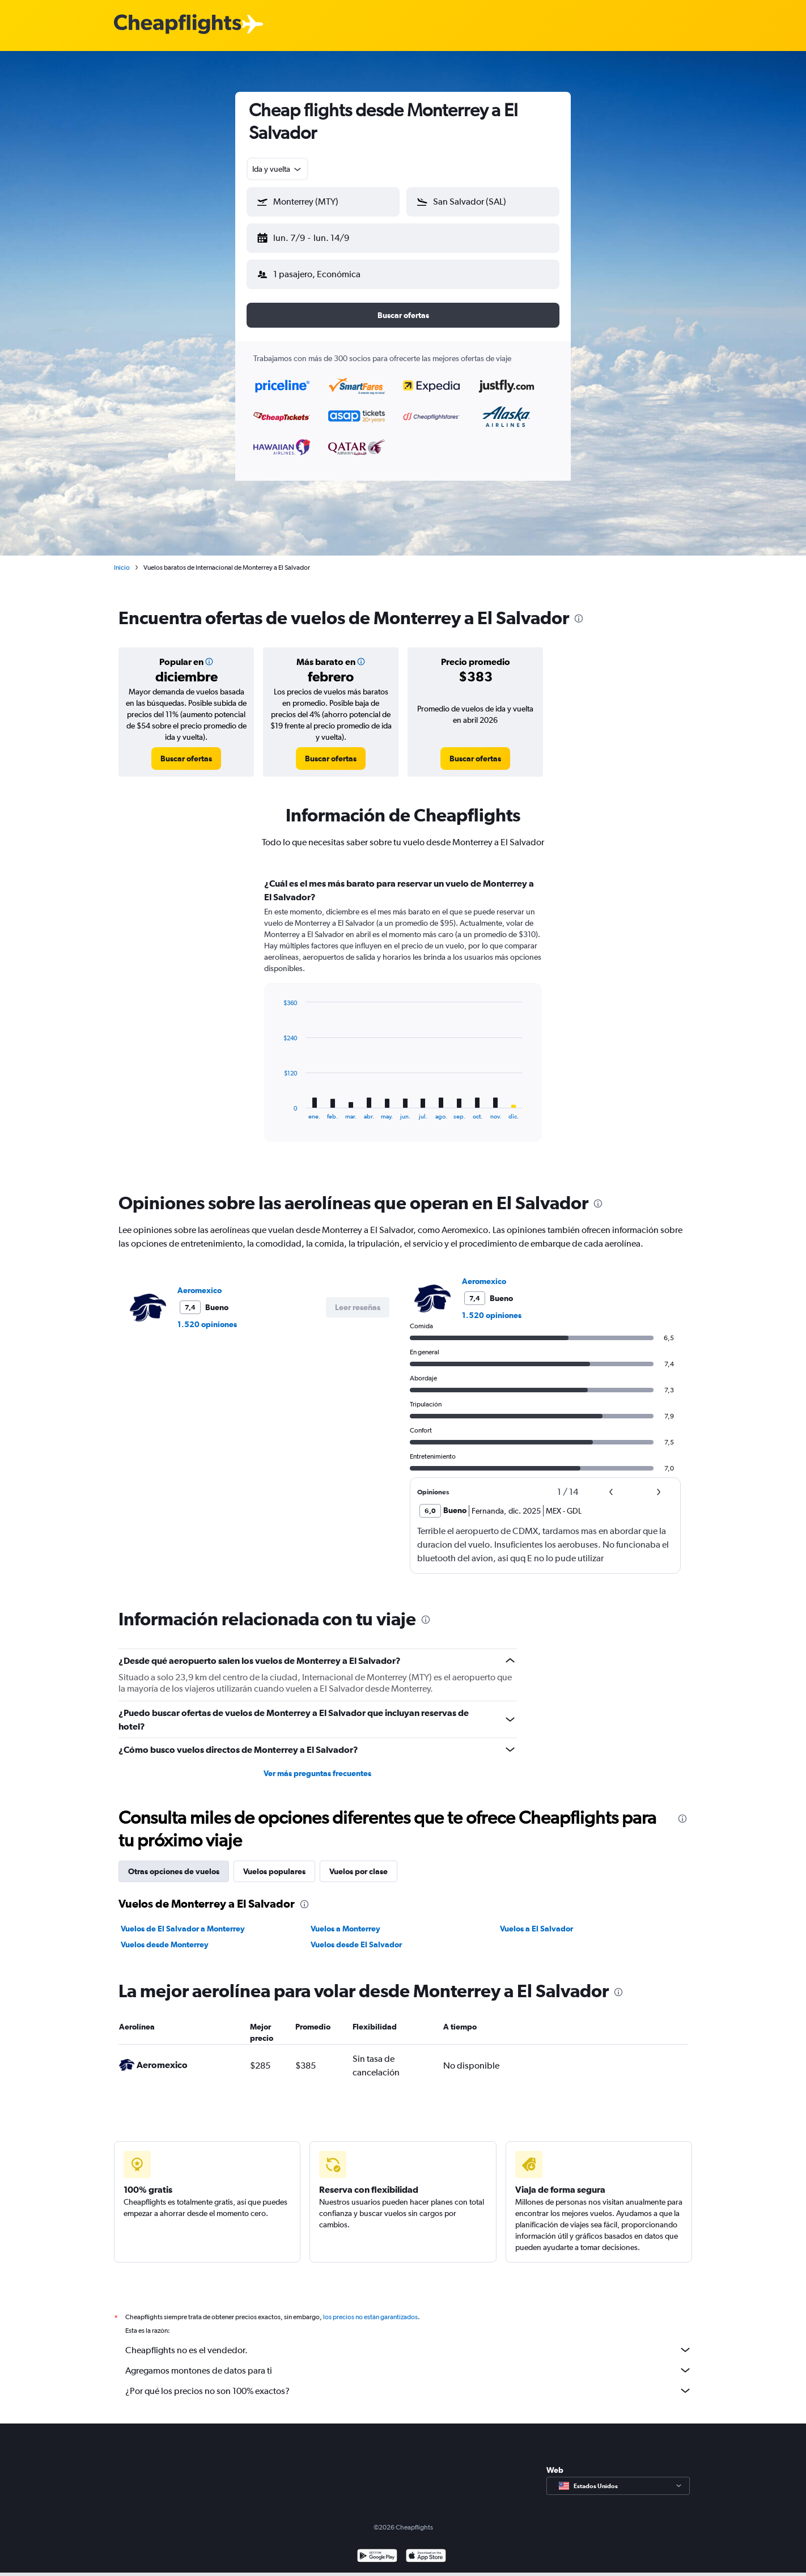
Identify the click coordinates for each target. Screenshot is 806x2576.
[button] (318, 236)
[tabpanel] (403, 1011)
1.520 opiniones (207, 1315)
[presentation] (579, 609)
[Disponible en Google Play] (377, 2560)
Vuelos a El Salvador (536, 1919)
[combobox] (277, 169)
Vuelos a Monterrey (345, 1919)
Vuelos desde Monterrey (165, 1935)
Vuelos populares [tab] (274, 1862)
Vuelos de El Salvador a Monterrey (183, 1919)
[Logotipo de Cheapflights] (177, 24)
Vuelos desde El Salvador (356, 1935)
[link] (186, 749)
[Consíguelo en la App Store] (426, 2560)
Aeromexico (199, 1281)
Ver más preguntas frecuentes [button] (317, 1764)
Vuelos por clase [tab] (358, 1862)
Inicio (122, 558)
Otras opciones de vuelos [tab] (173, 1862)
